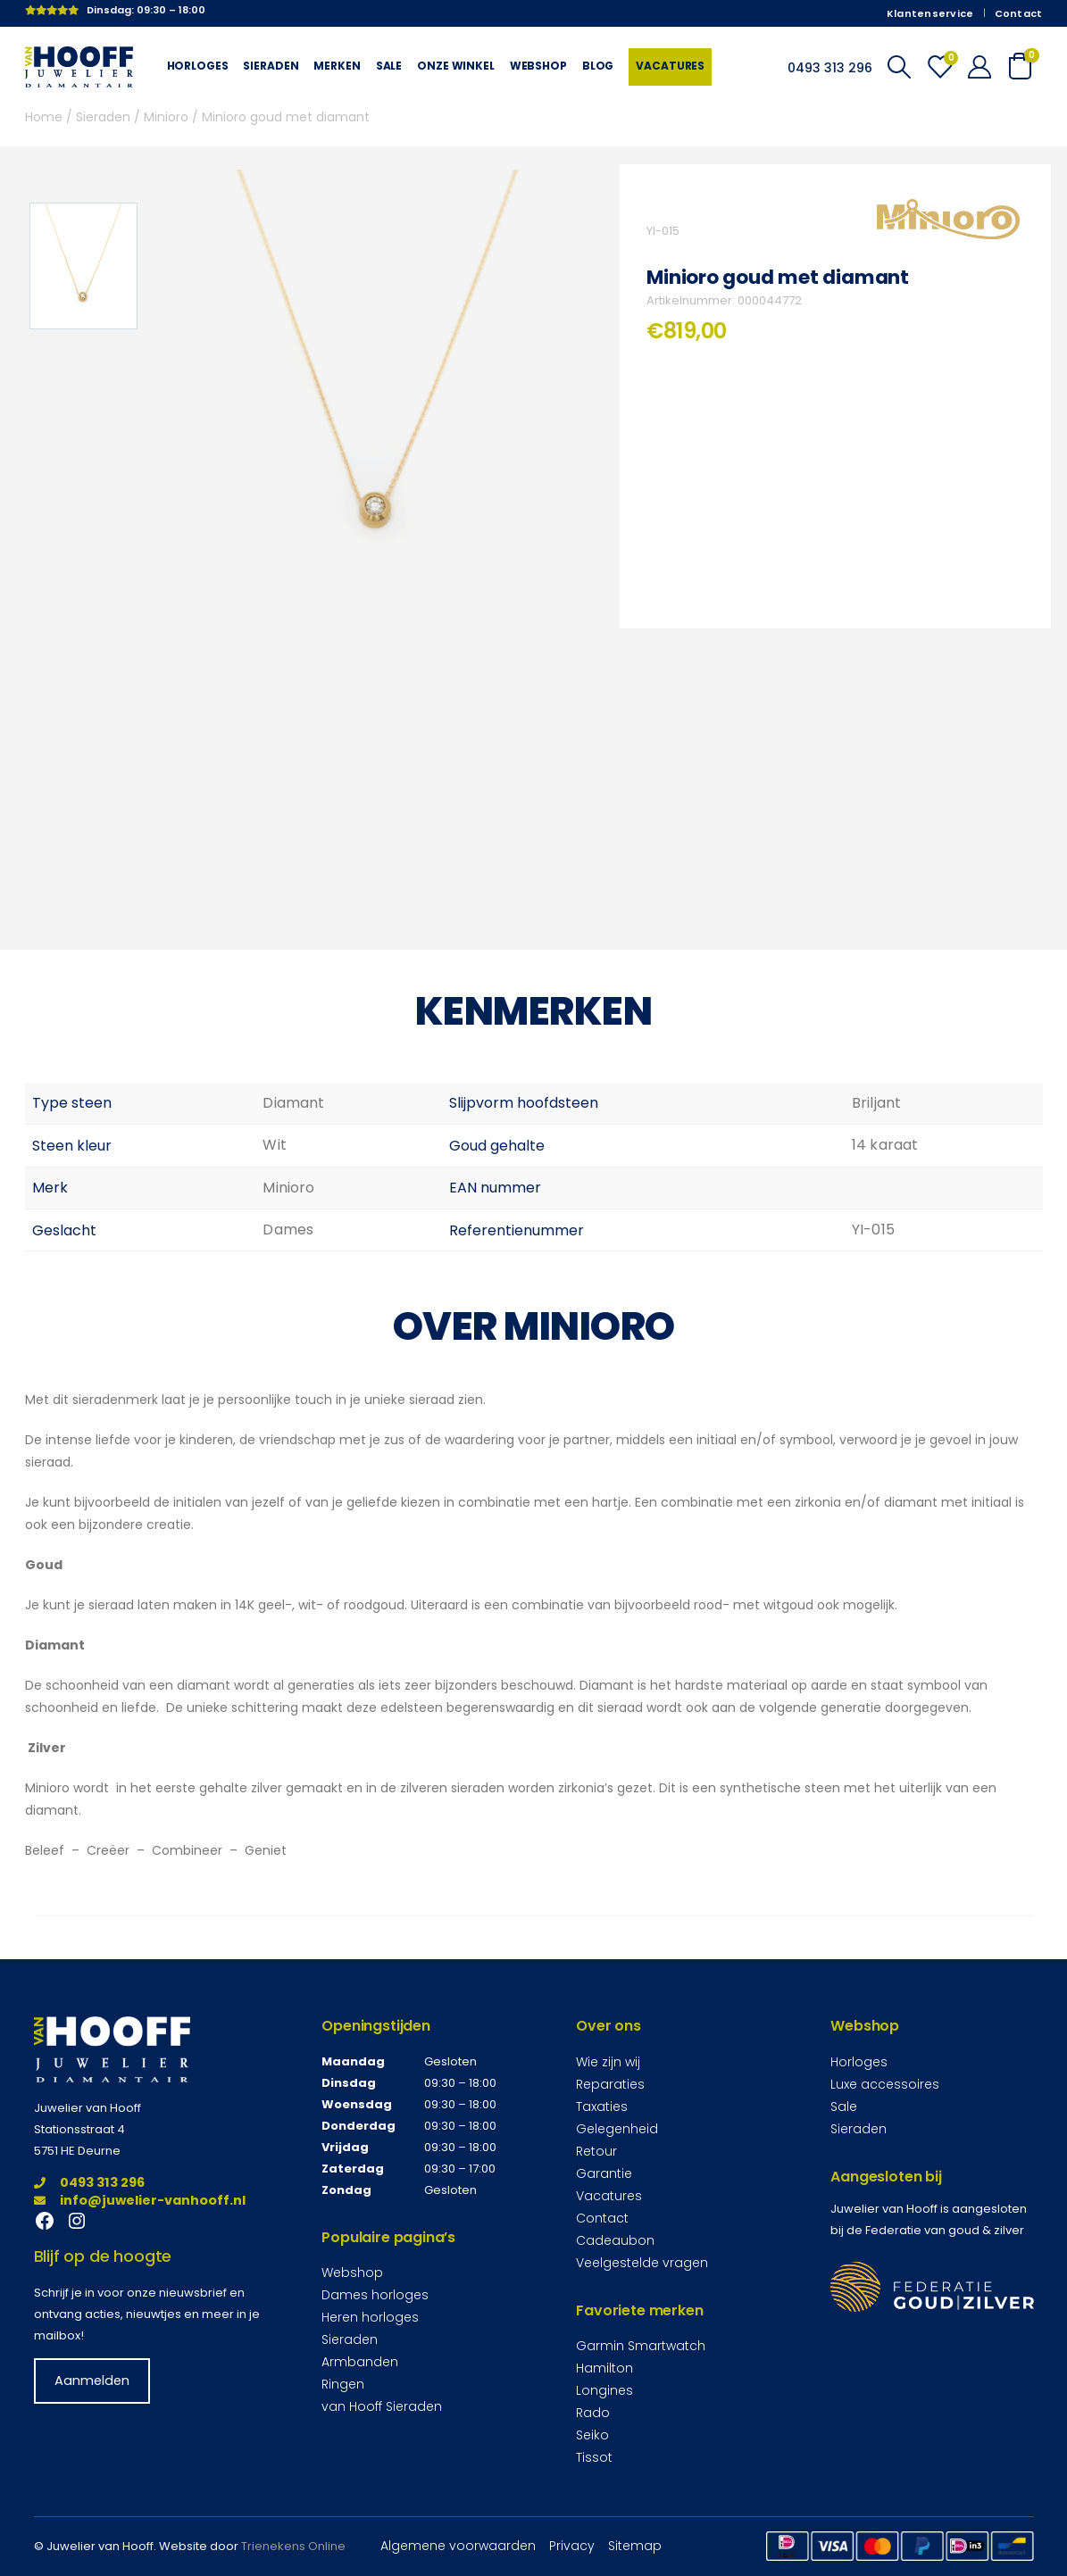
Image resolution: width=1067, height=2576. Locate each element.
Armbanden (359, 2362)
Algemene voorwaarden (458, 2546)
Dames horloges (375, 2295)
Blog (597, 65)
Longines (604, 2390)
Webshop (538, 65)
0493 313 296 (89, 2182)
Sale (389, 65)
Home (44, 117)
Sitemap (635, 2546)
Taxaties (602, 2106)
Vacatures (670, 65)
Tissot (594, 2457)
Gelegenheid (617, 2129)
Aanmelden (91, 2380)
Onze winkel (456, 65)
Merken (336, 65)
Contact (1019, 13)
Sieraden (270, 65)
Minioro (166, 117)
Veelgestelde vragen (642, 2263)
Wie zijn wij (608, 2062)
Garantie (604, 2173)
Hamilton (604, 2368)
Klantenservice (930, 13)
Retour (596, 2151)
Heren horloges (370, 2317)
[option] (83, 266)
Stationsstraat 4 (79, 2129)
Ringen (342, 2384)
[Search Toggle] (899, 67)
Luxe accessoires (884, 2084)
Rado (593, 2413)
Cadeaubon (615, 2240)
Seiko (592, 2435)
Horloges (198, 65)
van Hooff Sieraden (381, 2406)
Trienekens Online (293, 2546)
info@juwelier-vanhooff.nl (140, 2200)
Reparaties (610, 2084)
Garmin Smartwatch (640, 2346)
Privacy (572, 2546)
